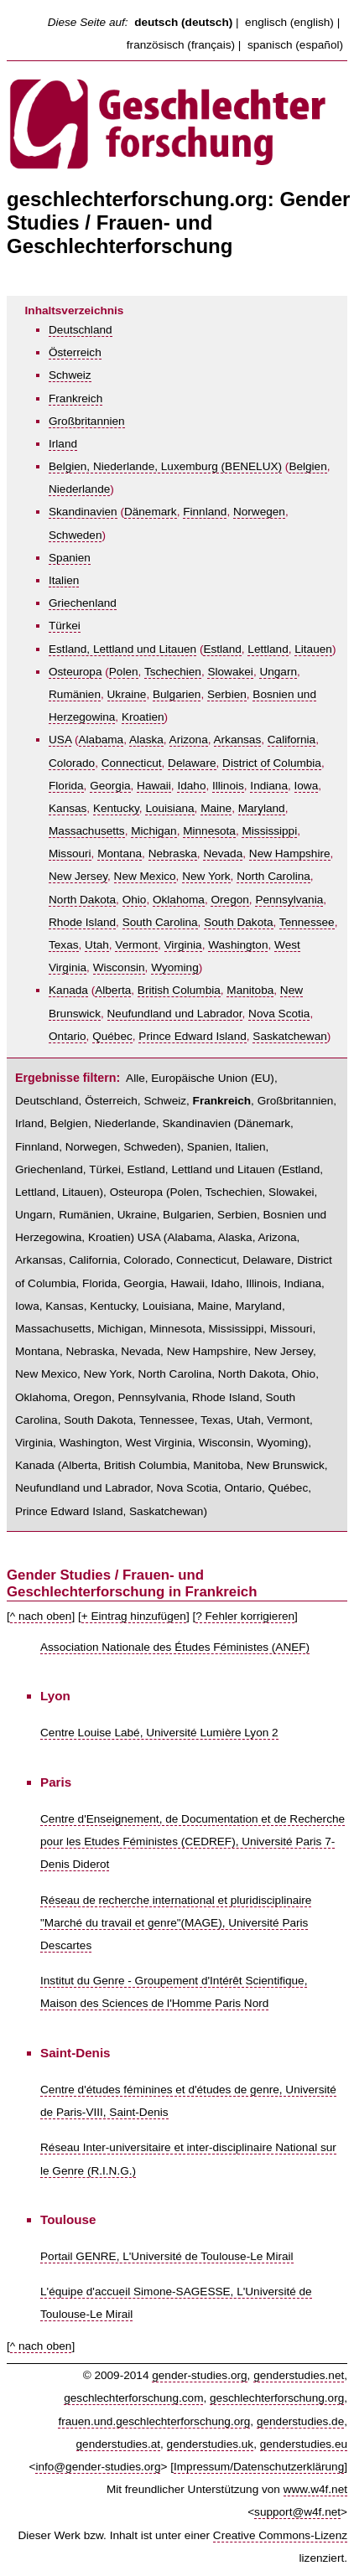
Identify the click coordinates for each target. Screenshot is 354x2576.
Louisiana (169, 808)
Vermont (136, 945)
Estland (222, 649)
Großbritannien (87, 421)
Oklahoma (179, 899)
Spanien (70, 557)
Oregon (229, 899)
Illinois (228, 785)
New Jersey (78, 876)
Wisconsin (119, 967)
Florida (66, 785)
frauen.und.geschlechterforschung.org (154, 2421)
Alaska (146, 739)
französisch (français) (181, 45)
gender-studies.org (199, 2375)
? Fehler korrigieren (244, 1616)
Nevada (222, 853)
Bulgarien (176, 694)
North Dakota (82, 899)
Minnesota (209, 831)
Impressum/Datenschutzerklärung (259, 2466)
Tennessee (307, 922)
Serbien (227, 694)
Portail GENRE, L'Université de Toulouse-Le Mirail (167, 2256)
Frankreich (75, 398)
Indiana (269, 785)
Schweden (75, 535)
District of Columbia (271, 763)
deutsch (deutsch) (183, 22)
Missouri (70, 853)
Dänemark (150, 511)
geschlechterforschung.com (133, 2398)
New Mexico (145, 876)
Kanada (68, 990)
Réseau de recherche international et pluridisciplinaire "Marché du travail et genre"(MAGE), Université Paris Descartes (175, 1923)
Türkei (65, 625)
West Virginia (159, 1442)
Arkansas (238, 739)
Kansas (67, 808)
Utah (97, 945)
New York (206, 876)
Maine (216, 808)
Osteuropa (75, 671)
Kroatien (143, 717)
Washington (238, 945)
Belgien (307, 466)
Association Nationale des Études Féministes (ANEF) (175, 1647)
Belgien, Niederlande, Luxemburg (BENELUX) (165, 466)
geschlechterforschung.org (277, 2398)
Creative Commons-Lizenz (280, 2535)
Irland (63, 443)
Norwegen (259, 511)
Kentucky (116, 808)
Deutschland (80, 329)
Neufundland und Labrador (174, 1013)
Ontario (67, 1036)
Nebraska (172, 853)
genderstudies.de (300, 2421)
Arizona (188, 739)
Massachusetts (87, 831)
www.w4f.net (315, 2489)
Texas (64, 945)
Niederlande (79, 489)
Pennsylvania (289, 899)
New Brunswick (286, 1465)
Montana (119, 853)
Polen (123, 671)
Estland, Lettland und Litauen (122, 649)
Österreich (75, 352)
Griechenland (83, 603)
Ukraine (127, 694)
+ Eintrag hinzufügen (133, 1616)
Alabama (101, 739)
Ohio (134, 899)
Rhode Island (82, 922)
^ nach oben (41, 1616)
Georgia (110, 785)
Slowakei (229, 671)
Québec (112, 1036)
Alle (135, 1078)
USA (60, 739)
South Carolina (160, 922)
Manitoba (249, 990)
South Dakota (238, 922)
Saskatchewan (289, 1036)
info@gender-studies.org (97, 2466)
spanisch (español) (295, 45)
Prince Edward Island (192, 1036)
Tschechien (172, 671)
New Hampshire (290, 853)
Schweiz (70, 375)
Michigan (153, 831)
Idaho (191, 785)
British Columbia (179, 990)
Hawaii (154, 785)
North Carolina (273, 876)
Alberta (113, 990)
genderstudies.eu (303, 2444)
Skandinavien (83, 511)
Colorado (72, 763)
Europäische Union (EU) (212, 1078)
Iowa (306, 785)
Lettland (267, 649)
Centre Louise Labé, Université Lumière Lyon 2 (159, 1732)
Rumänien (75, 694)
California (291, 739)
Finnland (204, 511)
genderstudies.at (118, 2444)
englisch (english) (289, 22)
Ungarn (278, 671)
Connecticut (132, 763)
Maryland (261, 808)
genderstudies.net (298, 2375)
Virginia (183, 945)
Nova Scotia (279, 1013)
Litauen (313, 649)
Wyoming (175, 967)
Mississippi (269, 831)
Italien (64, 580)
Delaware (192, 763)
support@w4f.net (297, 2512)
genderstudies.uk (210, 2444)
